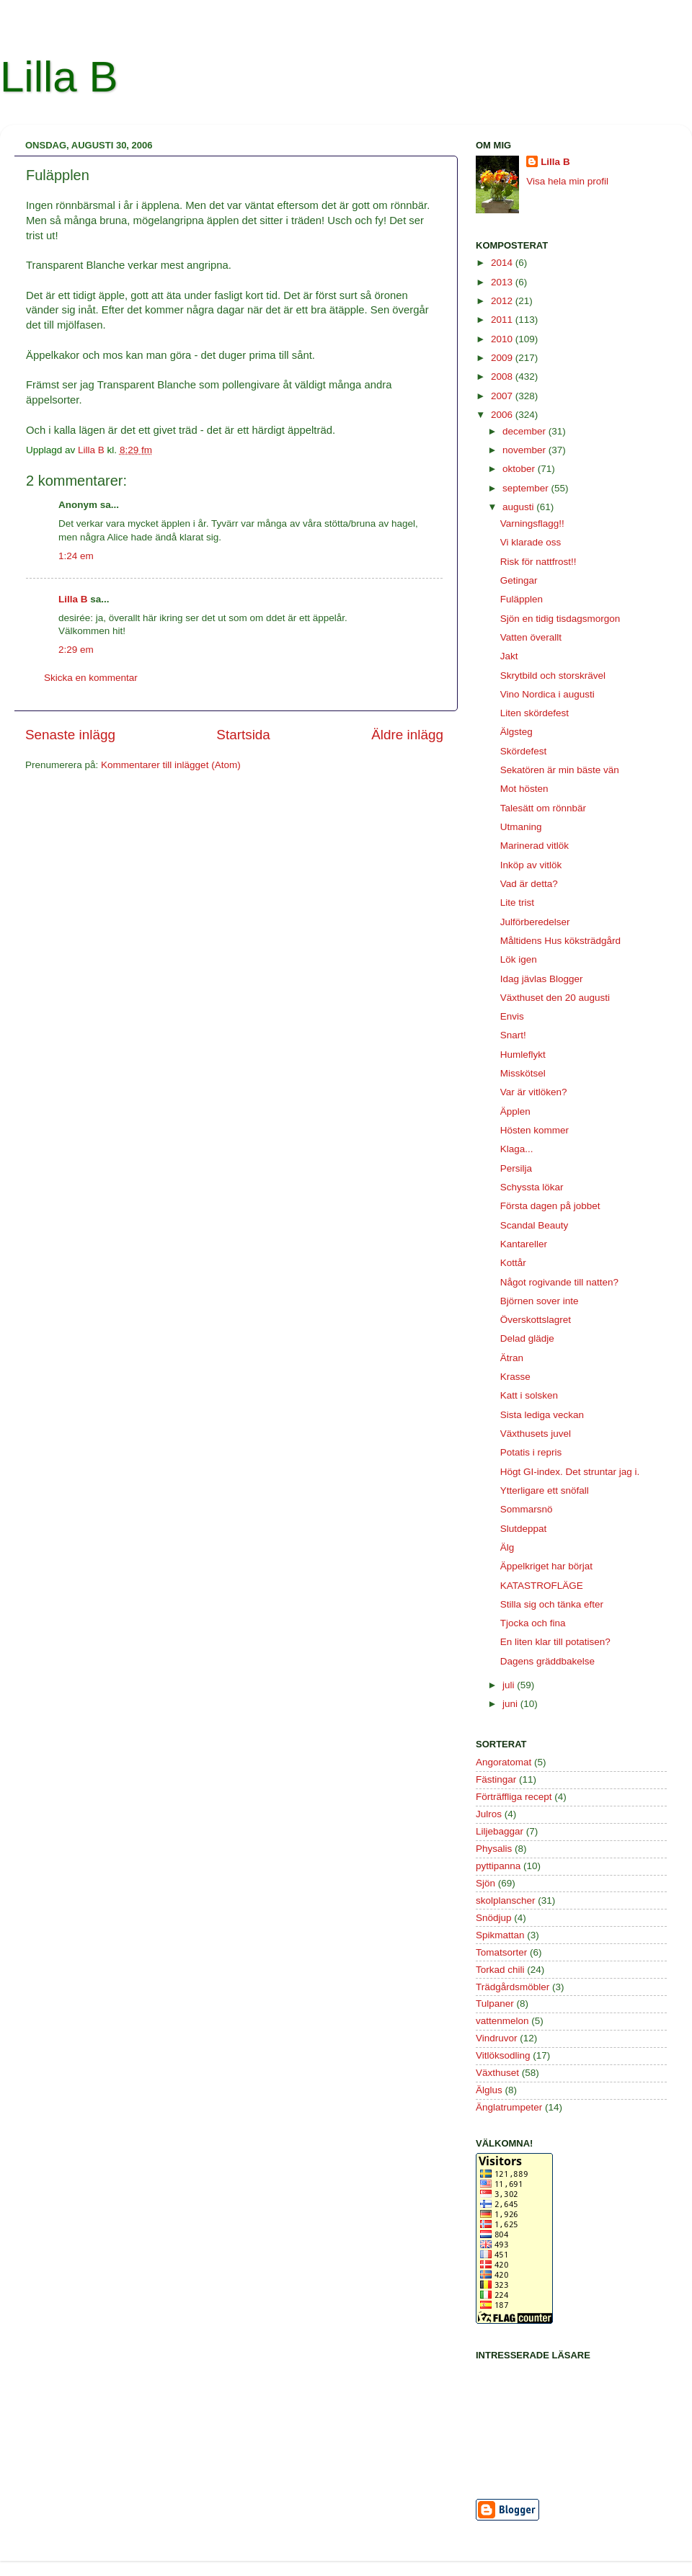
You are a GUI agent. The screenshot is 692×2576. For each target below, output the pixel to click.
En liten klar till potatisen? (555, 1641)
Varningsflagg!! (532, 523)
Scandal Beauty (534, 1225)
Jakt (509, 656)
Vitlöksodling (503, 2055)
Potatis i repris (531, 1452)
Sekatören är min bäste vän (559, 770)
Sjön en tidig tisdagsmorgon (560, 618)
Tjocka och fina (533, 1623)
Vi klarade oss (531, 542)
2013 (503, 282)
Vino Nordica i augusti (547, 694)
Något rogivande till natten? (559, 1282)
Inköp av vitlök (531, 865)
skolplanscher (506, 1900)
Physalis (494, 1848)
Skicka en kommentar (91, 677)
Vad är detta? (529, 883)
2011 (503, 319)
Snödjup (494, 1917)
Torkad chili (500, 1969)
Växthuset (497, 2072)
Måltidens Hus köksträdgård (560, 940)
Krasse (515, 1376)
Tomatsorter (501, 1952)
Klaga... (516, 1149)
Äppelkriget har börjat (546, 1566)
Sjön (485, 1883)
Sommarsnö (526, 1509)
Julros (489, 1814)
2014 (503, 262)
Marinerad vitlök (534, 845)
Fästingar (496, 1779)
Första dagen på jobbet (550, 1205)
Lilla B (58, 77)
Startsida (243, 734)
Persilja (516, 1168)
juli (509, 1685)
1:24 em (76, 556)
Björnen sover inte (539, 1301)
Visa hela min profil (567, 181)
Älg (507, 1547)
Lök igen (518, 959)
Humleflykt (523, 1054)
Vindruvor (497, 2038)
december (525, 431)
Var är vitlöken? (533, 1092)
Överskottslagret (535, 1319)
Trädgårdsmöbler (512, 1987)
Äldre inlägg (407, 734)
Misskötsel (523, 1073)
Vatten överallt (531, 637)
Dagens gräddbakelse (547, 1661)
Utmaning (521, 826)
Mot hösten (524, 788)
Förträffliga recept (514, 1796)
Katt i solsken (529, 1395)
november (525, 450)
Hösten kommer (534, 1130)
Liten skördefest (534, 713)
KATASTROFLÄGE (541, 1585)
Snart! (513, 1035)
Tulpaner (495, 2003)
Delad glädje (527, 1338)
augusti (519, 507)
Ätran (511, 1357)
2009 (503, 357)
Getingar (519, 580)
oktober (520, 468)
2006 (503, 414)
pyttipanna (498, 1865)
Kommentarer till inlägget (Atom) (171, 764)
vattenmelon (502, 2020)
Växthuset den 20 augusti (555, 997)
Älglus (489, 2090)
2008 (503, 376)
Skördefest (523, 751)
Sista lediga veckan (542, 1414)
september (526, 488)
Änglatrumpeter (509, 2107)
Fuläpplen (521, 599)
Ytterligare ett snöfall (544, 1490)
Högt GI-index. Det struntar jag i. (570, 1471)
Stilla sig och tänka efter (551, 1604)
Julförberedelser (535, 922)
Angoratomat (503, 1762)
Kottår (513, 1262)
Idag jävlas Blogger (541, 978)
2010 (503, 339)
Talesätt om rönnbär (543, 808)
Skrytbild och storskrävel (553, 675)
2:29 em (76, 649)
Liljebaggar (499, 1831)
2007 (503, 396)
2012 (503, 300)
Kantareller (523, 1244)
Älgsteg (516, 731)
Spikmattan (500, 1935)
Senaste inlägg (70, 734)
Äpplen (515, 1111)
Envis (512, 1016)
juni (511, 1703)
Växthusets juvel (535, 1433)
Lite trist (517, 902)
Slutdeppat (523, 1528)
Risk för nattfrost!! (538, 561)
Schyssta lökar (532, 1187)
